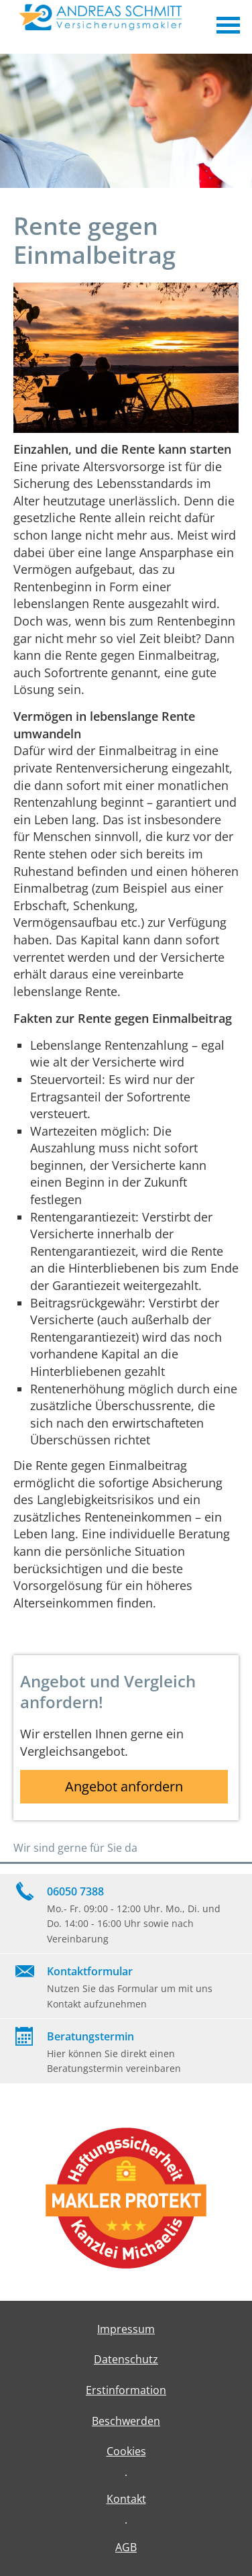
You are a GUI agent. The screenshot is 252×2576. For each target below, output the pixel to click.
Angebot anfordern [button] (124, 1786)
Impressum (126, 2329)
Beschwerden (126, 2421)
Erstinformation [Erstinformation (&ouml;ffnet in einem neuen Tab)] (126, 2390)
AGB (126, 2547)
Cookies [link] (126, 2451)
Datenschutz (126, 2359)
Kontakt (126, 2498)
